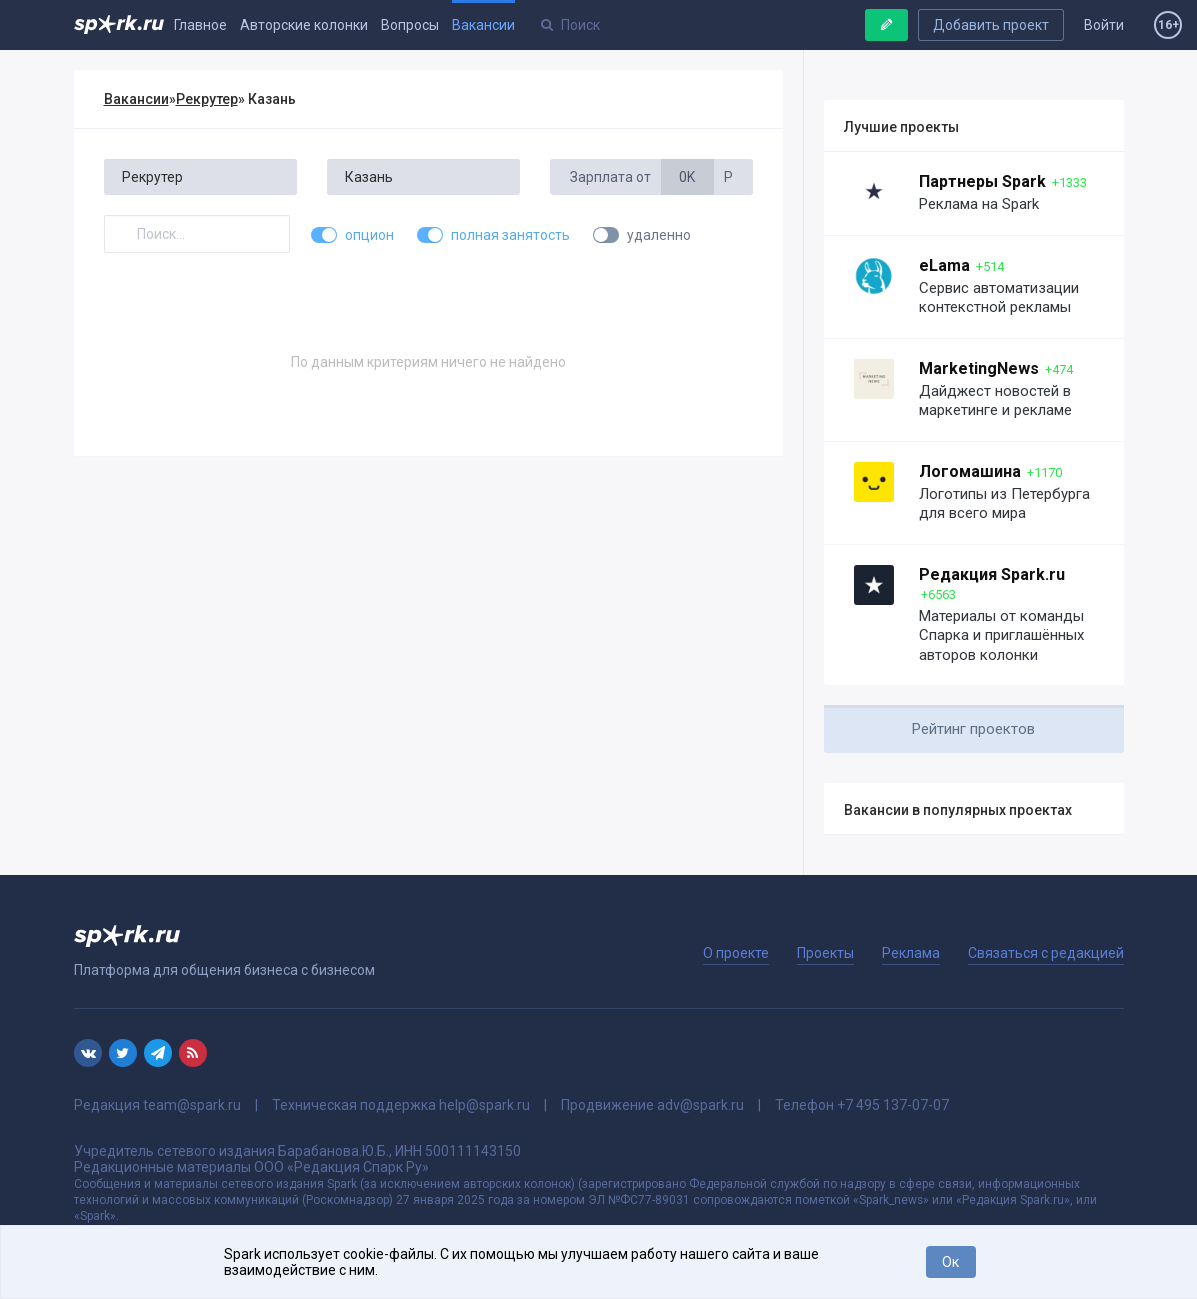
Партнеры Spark (982, 181)
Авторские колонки (304, 25)
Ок (950, 1262)
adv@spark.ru (700, 1105)
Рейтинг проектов (973, 729)
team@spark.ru (192, 1105)
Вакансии (483, 25)
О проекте (736, 953)
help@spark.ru (484, 1105)
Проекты (825, 953)
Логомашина (970, 471)
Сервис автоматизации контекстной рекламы (999, 298)
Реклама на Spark (979, 204)
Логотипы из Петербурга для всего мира (1004, 504)
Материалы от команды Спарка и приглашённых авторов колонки (1001, 635)
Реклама (911, 953)
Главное (200, 25)
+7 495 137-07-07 (893, 1105)
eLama (944, 265)
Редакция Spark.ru (992, 574)
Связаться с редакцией (1046, 953)
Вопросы (410, 25)
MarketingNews (979, 368)
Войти (1104, 25)
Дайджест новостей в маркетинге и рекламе (995, 401)
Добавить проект (991, 25)
